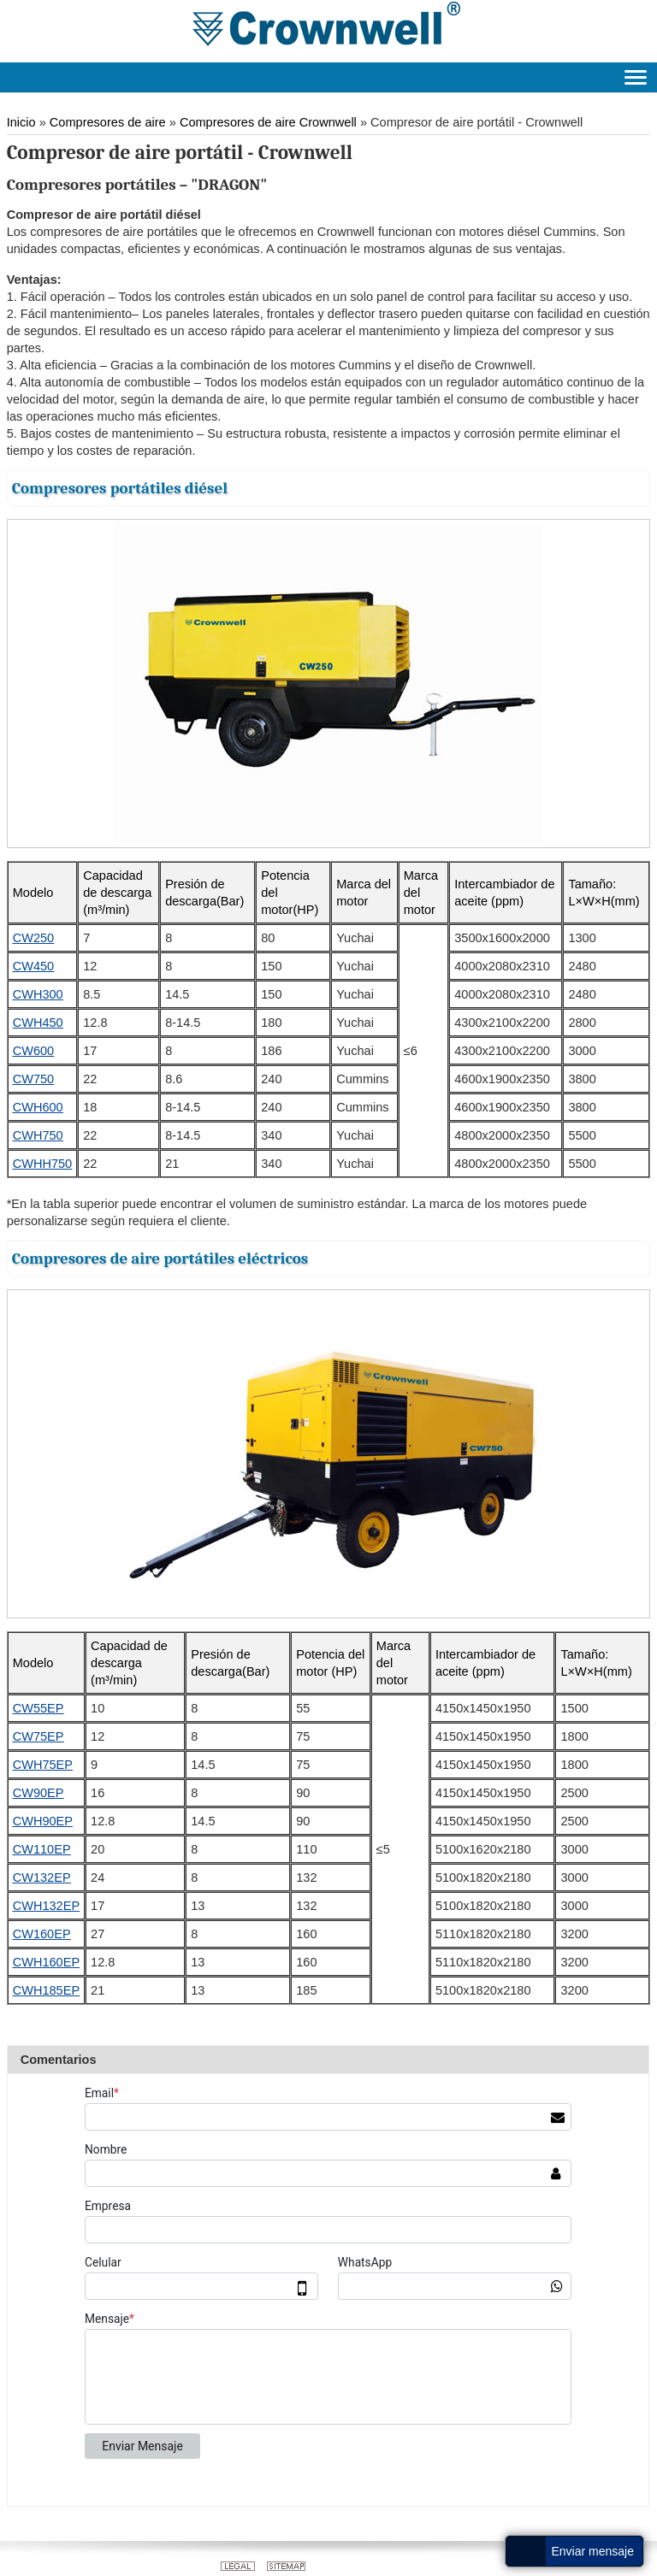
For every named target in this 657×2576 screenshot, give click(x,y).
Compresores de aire (108, 122)
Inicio (21, 122)
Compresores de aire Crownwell (268, 122)
